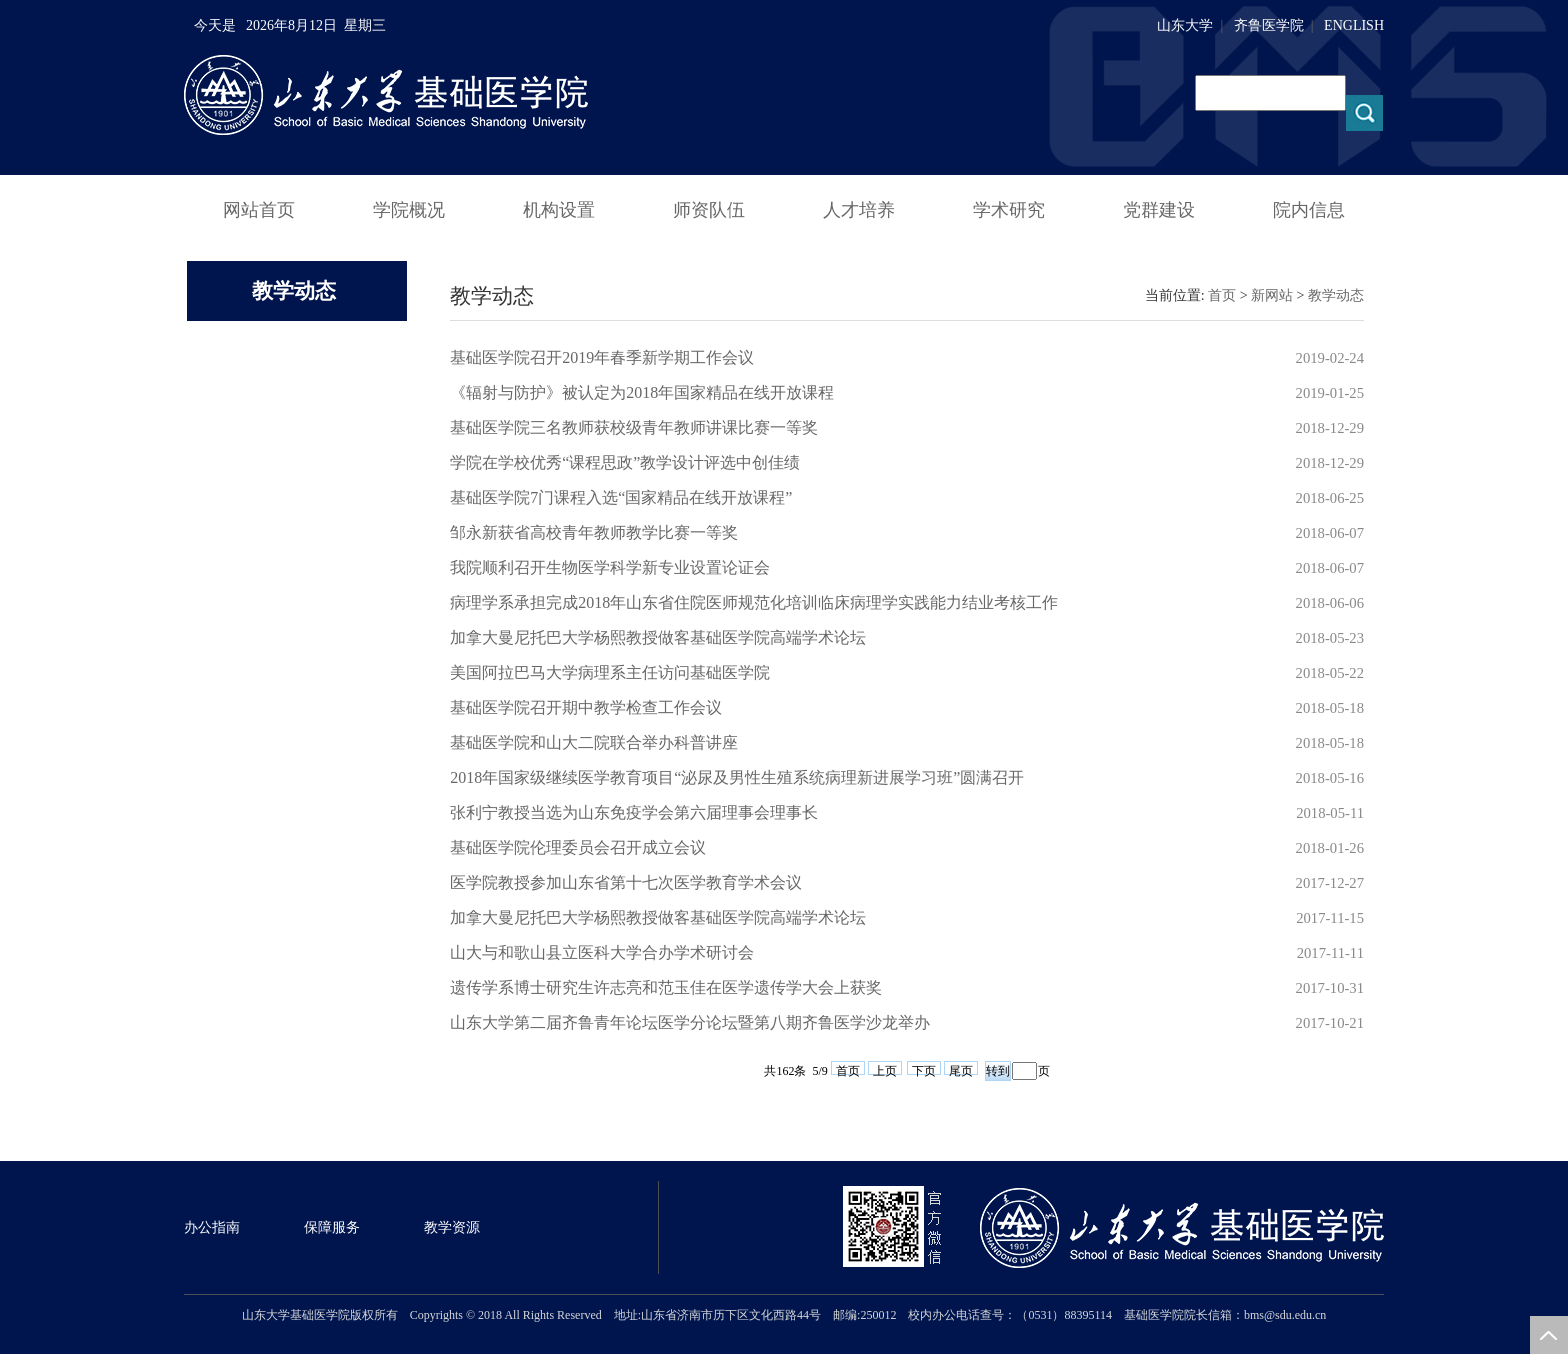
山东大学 (1185, 25)
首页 (1222, 295)
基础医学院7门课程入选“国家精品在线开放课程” (621, 497)
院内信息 (1309, 210)
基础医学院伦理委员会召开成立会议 (578, 847)
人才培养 (859, 210)
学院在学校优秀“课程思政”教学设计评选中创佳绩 (625, 462)
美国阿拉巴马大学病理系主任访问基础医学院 (610, 672)
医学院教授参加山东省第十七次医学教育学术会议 (626, 882)
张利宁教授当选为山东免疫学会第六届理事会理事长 (634, 812)
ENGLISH (1354, 25)
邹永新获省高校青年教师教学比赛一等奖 (594, 532)
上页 (885, 1069)
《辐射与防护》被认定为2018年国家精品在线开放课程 (642, 392)
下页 (924, 1069)
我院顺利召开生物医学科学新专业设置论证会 (610, 567)
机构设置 (559, 210)
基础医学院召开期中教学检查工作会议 (586, 707)
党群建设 (1159, 210)
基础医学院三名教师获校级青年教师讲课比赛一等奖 (634, 427)
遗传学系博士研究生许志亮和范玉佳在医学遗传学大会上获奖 (666, 987)
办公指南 (212, 1227)
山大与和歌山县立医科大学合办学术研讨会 (602, 952)
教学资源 (452, 1227)
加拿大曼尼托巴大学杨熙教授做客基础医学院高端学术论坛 (658, 637)
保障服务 (332, 1227)
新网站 (1272, 295)
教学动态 (1336, 295)
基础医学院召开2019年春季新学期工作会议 (602, 357)
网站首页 (259, 210)
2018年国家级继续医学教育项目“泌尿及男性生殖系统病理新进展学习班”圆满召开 (737, 777)
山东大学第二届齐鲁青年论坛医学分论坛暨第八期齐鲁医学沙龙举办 (690, 1022)
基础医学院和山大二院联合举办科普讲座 (594, 742)
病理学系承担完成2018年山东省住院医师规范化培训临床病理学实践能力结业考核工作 (754, 602)
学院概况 (409, 210)
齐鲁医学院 (1269, 25)
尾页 (961, 1069)
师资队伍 (709, 210)
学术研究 (1009, 210)
